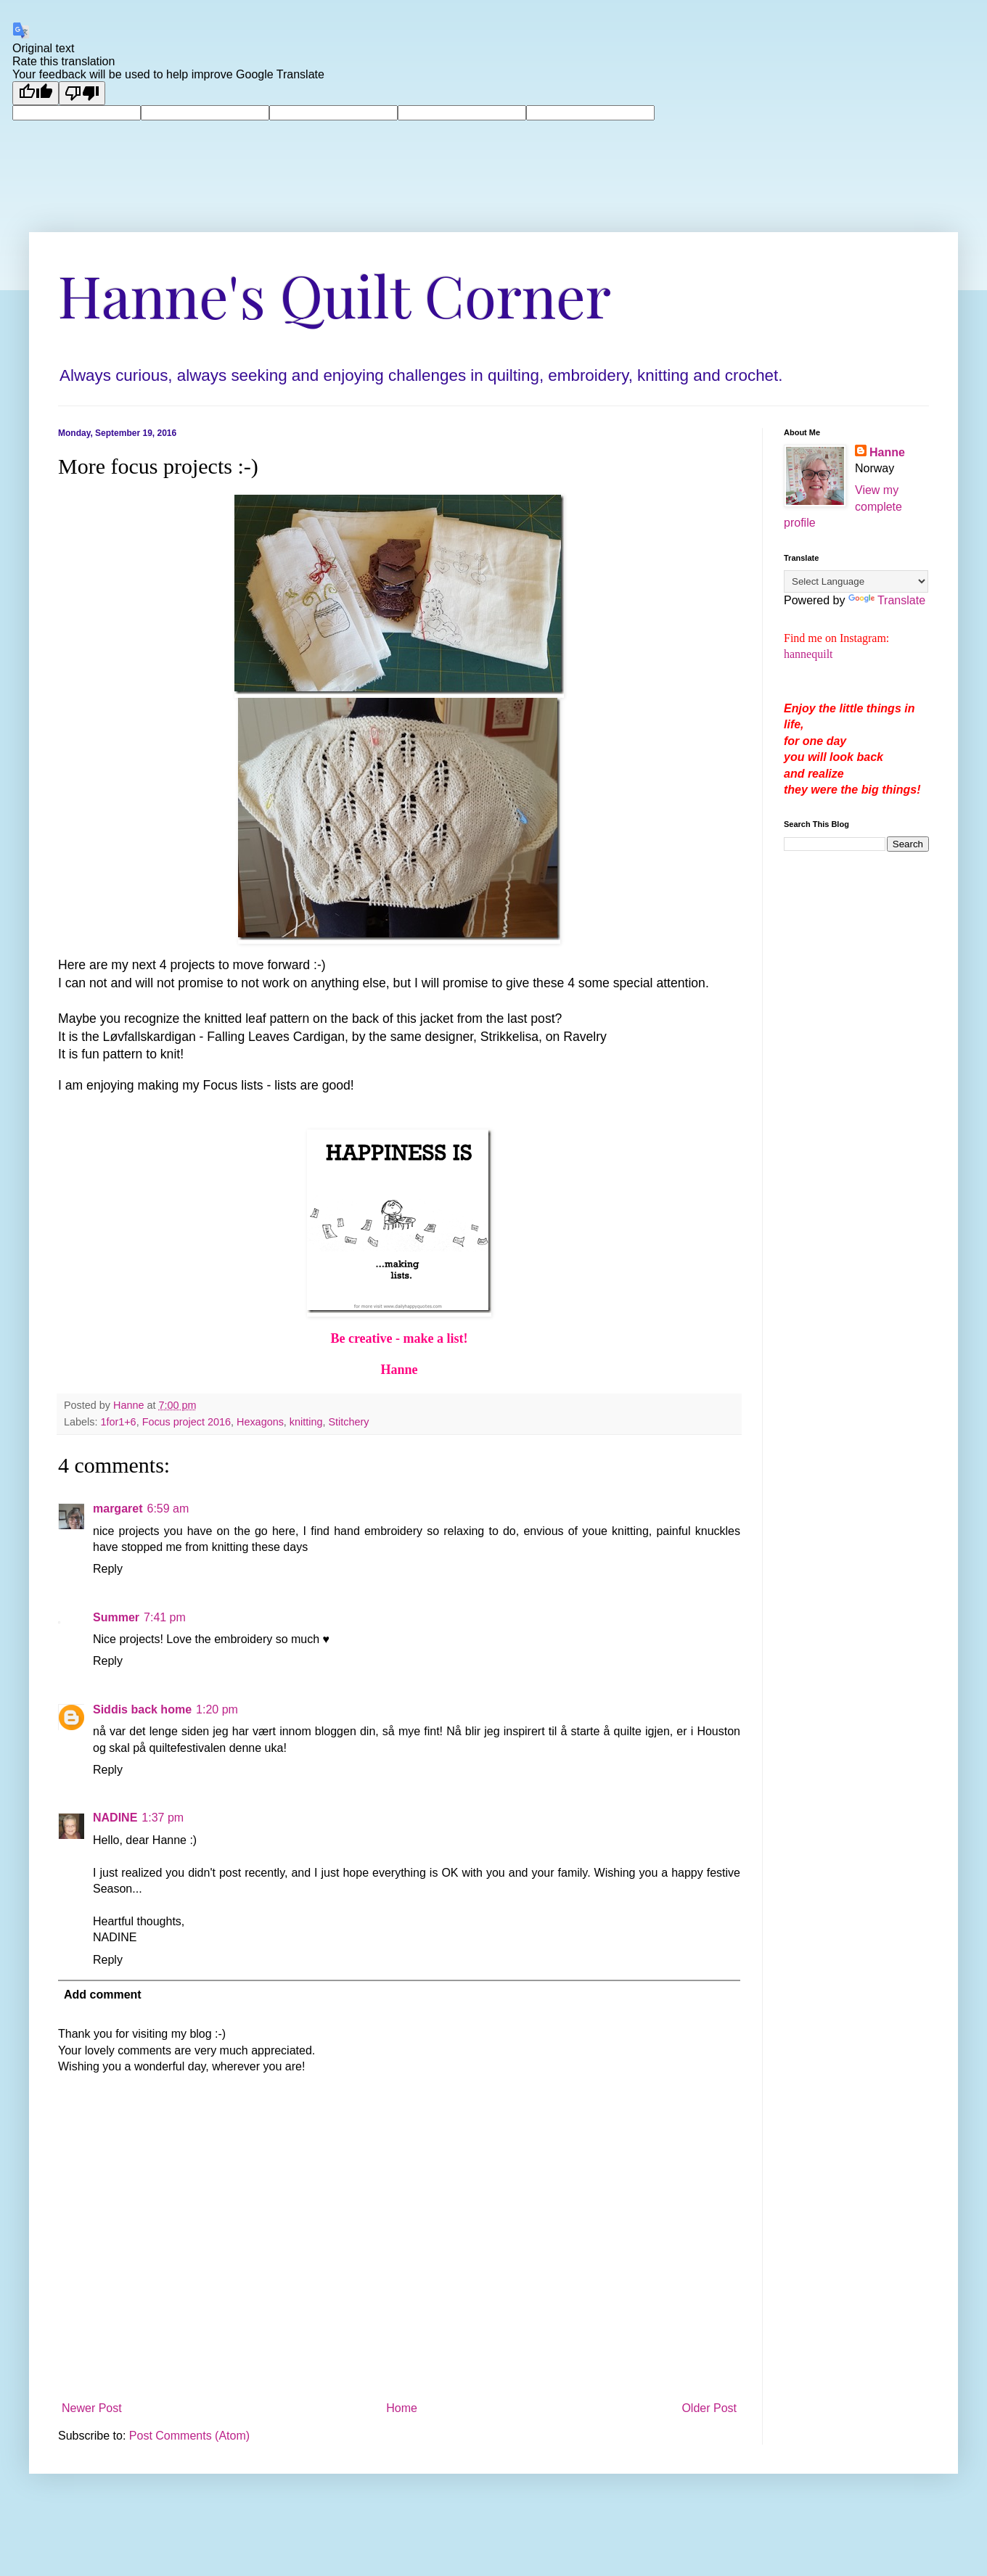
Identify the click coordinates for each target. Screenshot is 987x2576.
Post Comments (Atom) (189, 2435)
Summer (116, 1617)
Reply (108, 1569)
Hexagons (260, 1422)
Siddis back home (142, 1709)
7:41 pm (165, 1617)
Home (401, 2408)
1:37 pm (163, 1817)
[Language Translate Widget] (856, 581)
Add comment (103, 1994)
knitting (306, 1422)
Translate (886, 600)
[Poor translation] (82, 93)
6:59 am (168, 1508)
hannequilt (808, 654)
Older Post (709, 2408)
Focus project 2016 (186, 1422)
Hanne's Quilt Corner (334, 294)
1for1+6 (118, 1422)
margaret (117, 1508)
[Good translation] (35, 93)
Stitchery (348, 1422)
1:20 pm (217, 1709)
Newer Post (92, 2408)
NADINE (115, 1817)
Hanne (887, 452)
